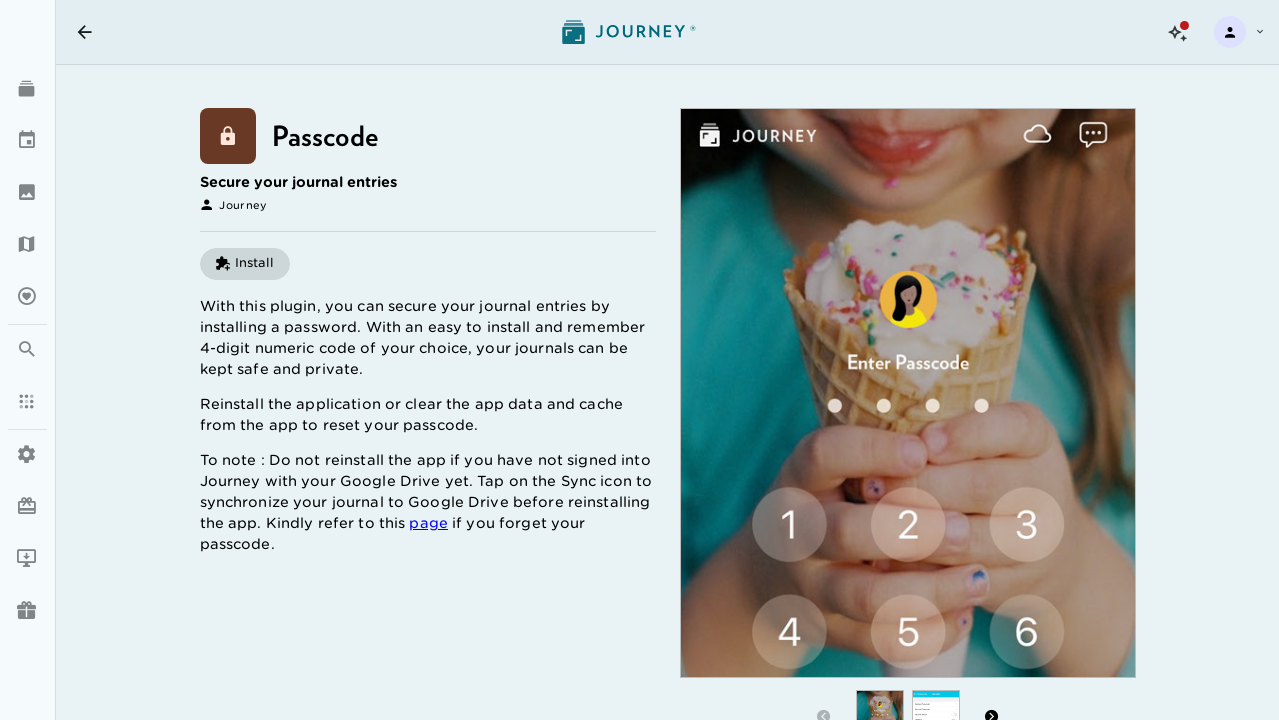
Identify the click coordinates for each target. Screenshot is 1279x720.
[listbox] (27, 323)
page (428, 523)
